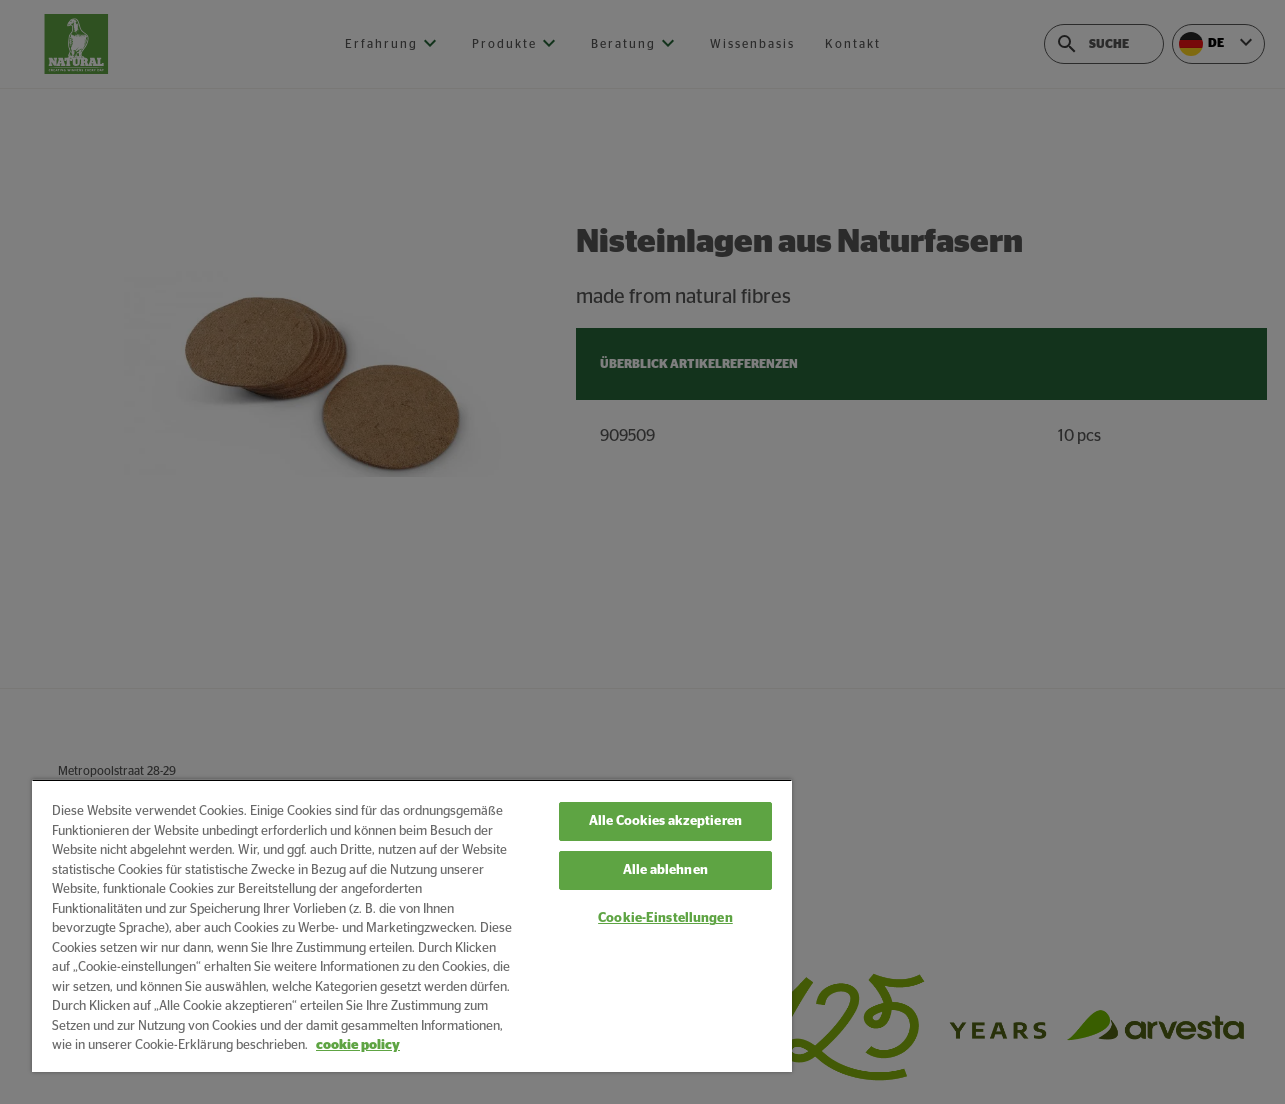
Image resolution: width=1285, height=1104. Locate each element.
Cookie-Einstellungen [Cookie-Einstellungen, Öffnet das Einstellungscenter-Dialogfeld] (665, 918)
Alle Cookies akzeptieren (665, 821)
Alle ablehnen (665, 870)
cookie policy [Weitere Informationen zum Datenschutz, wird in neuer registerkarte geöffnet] (358, 1045)
